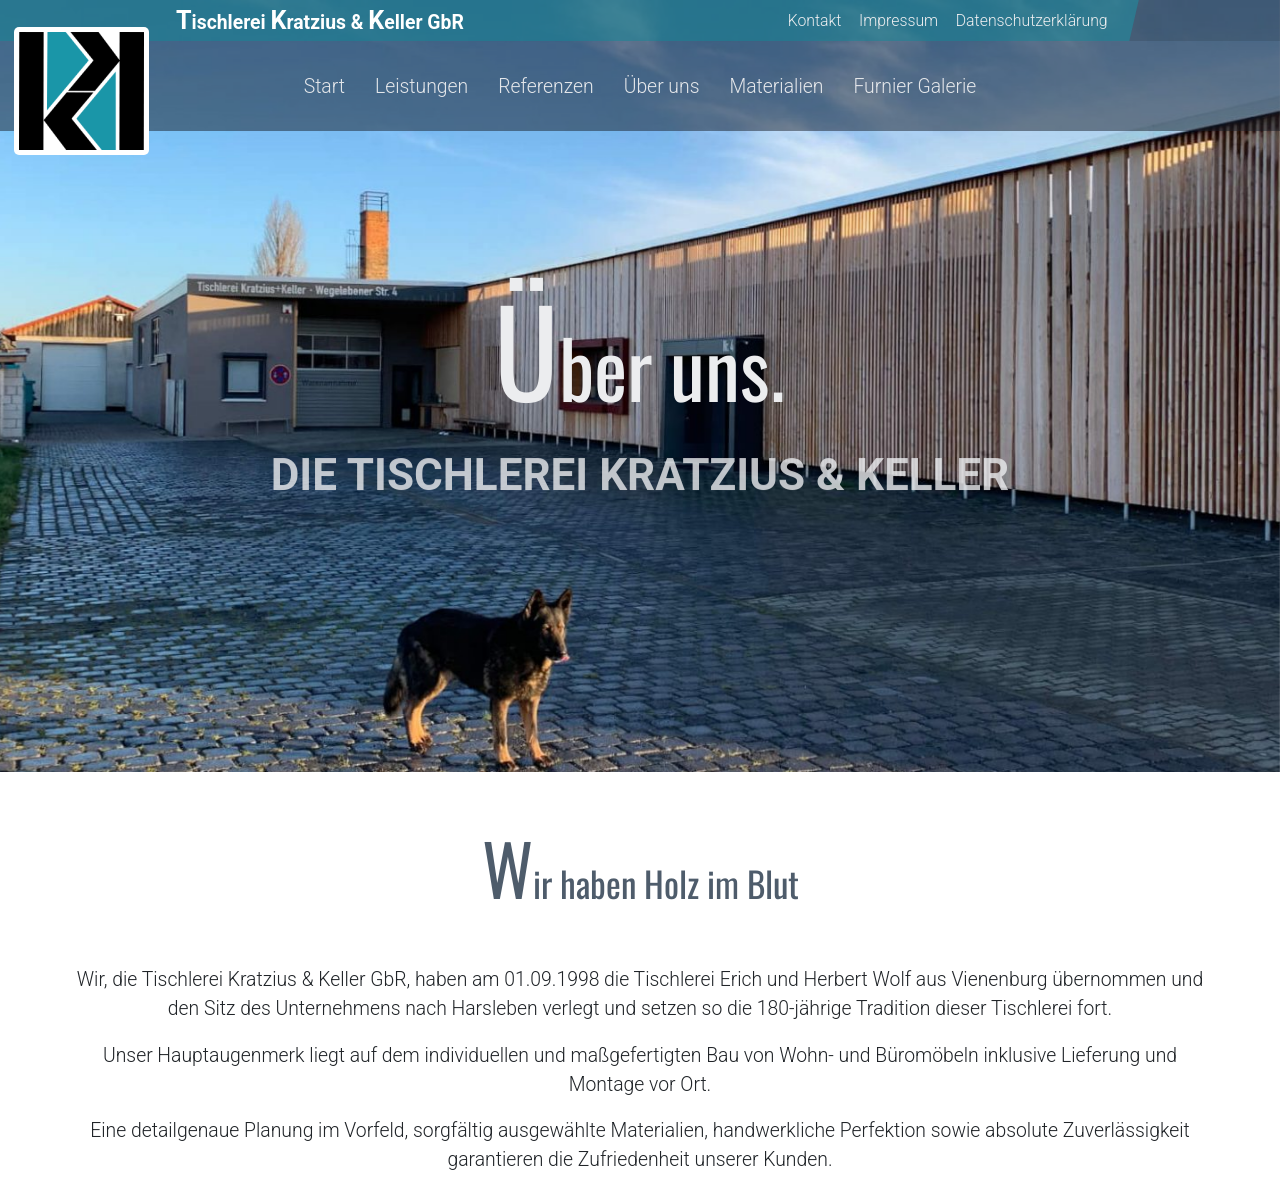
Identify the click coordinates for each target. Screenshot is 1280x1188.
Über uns (662, 86)
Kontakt (815, 20)
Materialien (776, 86)
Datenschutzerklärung (1032, 20)
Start (324, 86)
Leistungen (421, 86)
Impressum (898, 20)
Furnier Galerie (914, 86)
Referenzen (545, 86)
